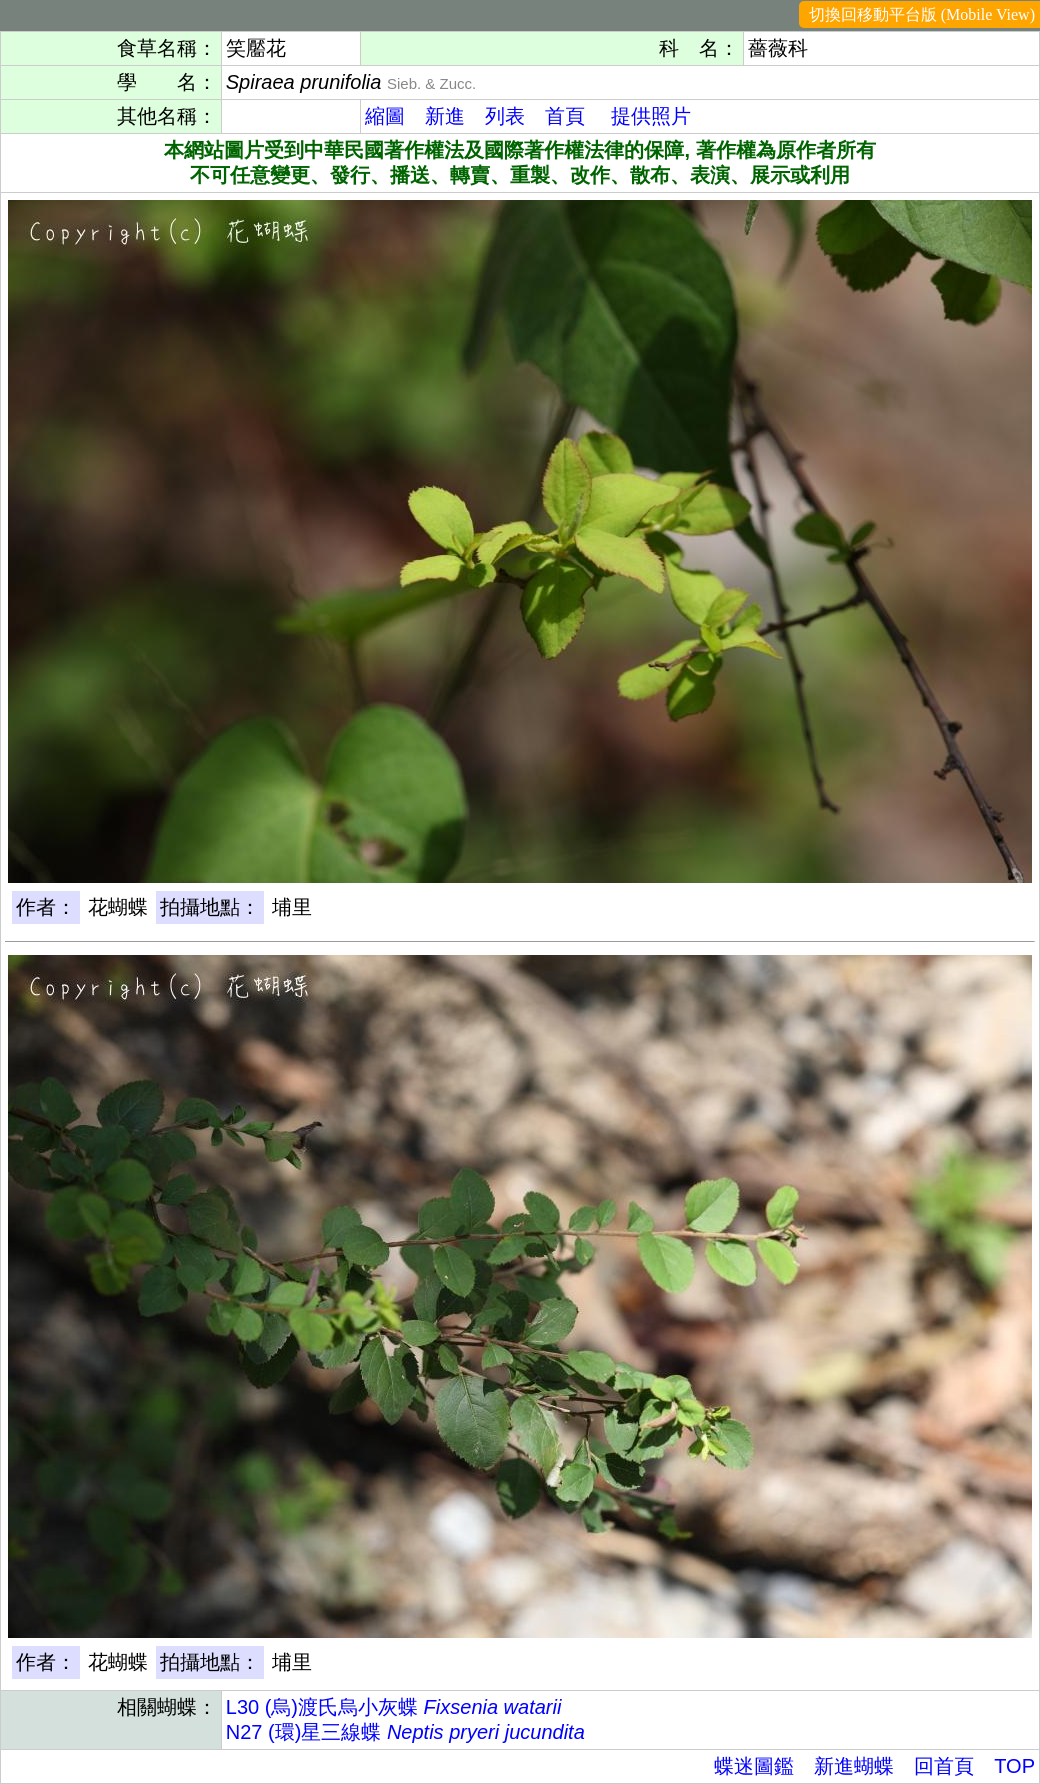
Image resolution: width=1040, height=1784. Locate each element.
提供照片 (651, 116)
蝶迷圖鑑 (754, 1766)
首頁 (565, 116)
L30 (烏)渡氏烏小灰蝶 (394, 1707)
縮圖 (385, 116)
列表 (505, 116)
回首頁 (944, 1766)
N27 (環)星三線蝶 (405, 1732)
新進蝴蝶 (854, 1766)
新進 (445, 116)
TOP (1014, 1766)
